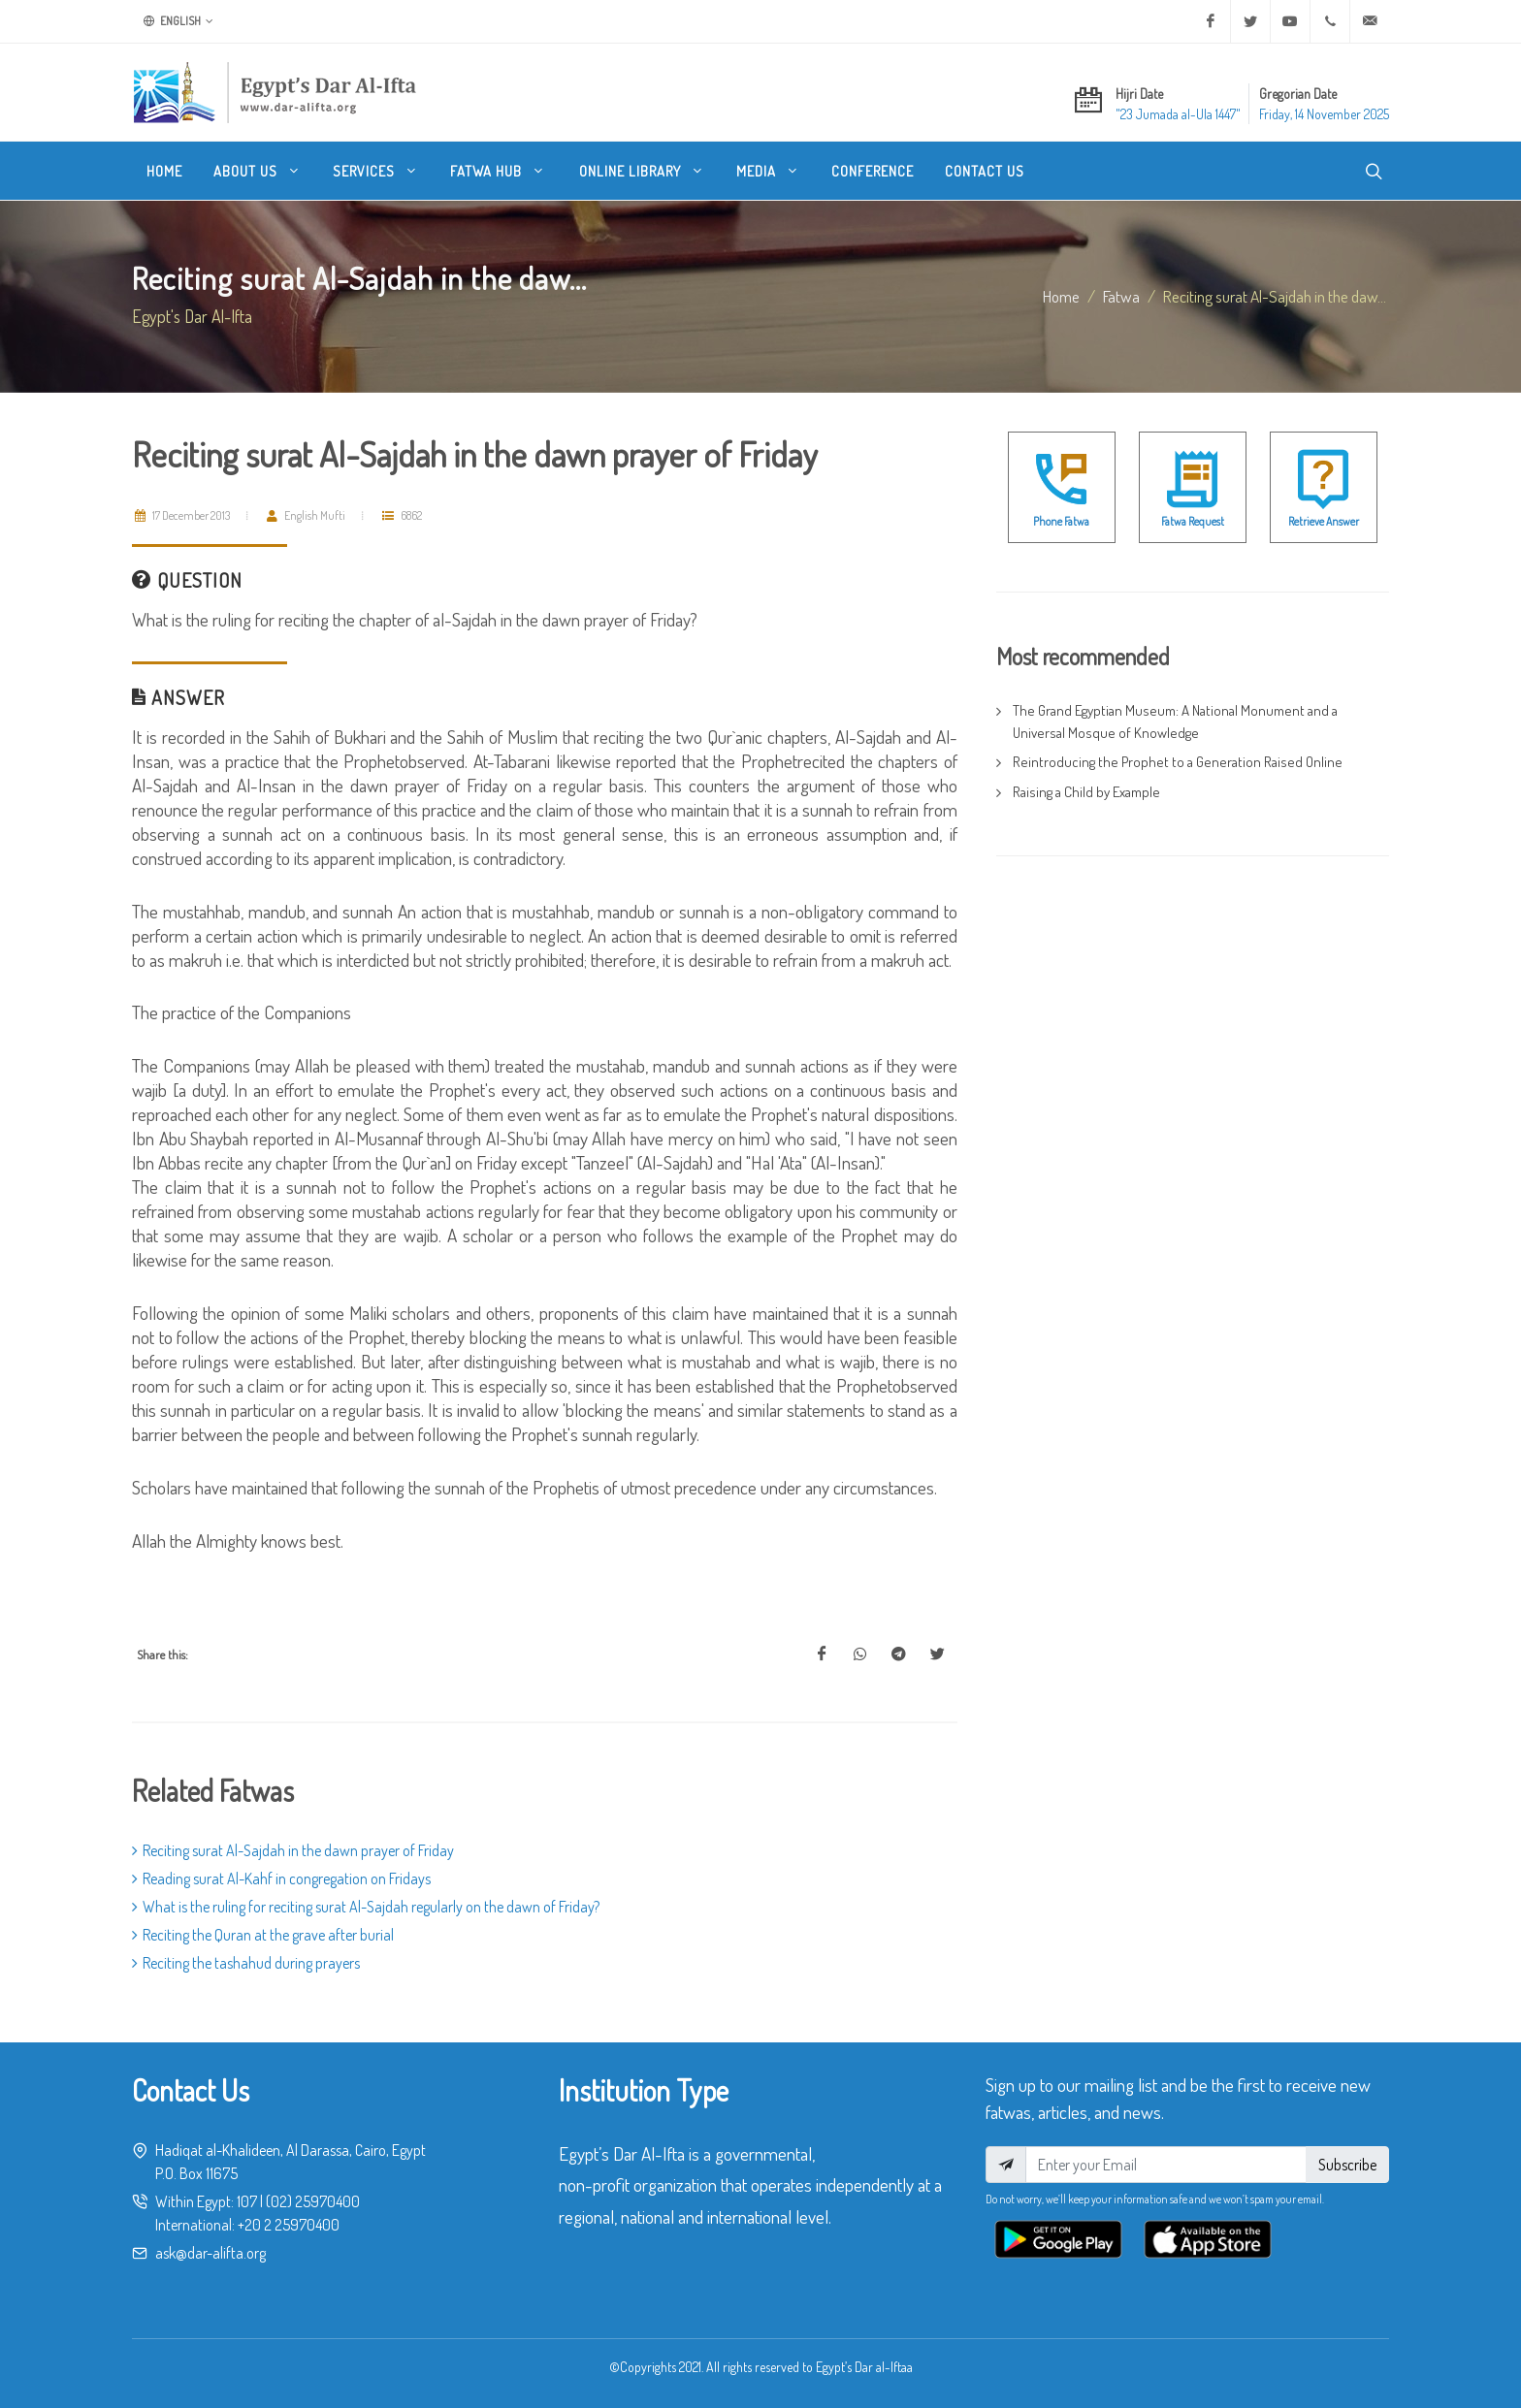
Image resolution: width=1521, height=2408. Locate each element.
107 (247, 2201)
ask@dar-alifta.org (210, 2253)
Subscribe (1347, 2164)
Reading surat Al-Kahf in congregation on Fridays (281, 1878)
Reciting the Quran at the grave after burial (263, 1934)
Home (1061, 295)
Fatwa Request (1192, 521)
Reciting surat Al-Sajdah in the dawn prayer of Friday (293, 1850)
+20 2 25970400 (289, 2224)
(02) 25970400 (313, 2201)
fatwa (1121, 295)
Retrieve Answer (1323, 521)
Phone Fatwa (1061, 521)
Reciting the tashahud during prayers (246, 1963)
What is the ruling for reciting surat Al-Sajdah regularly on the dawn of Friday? (365, 1906)
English (178, 21)
